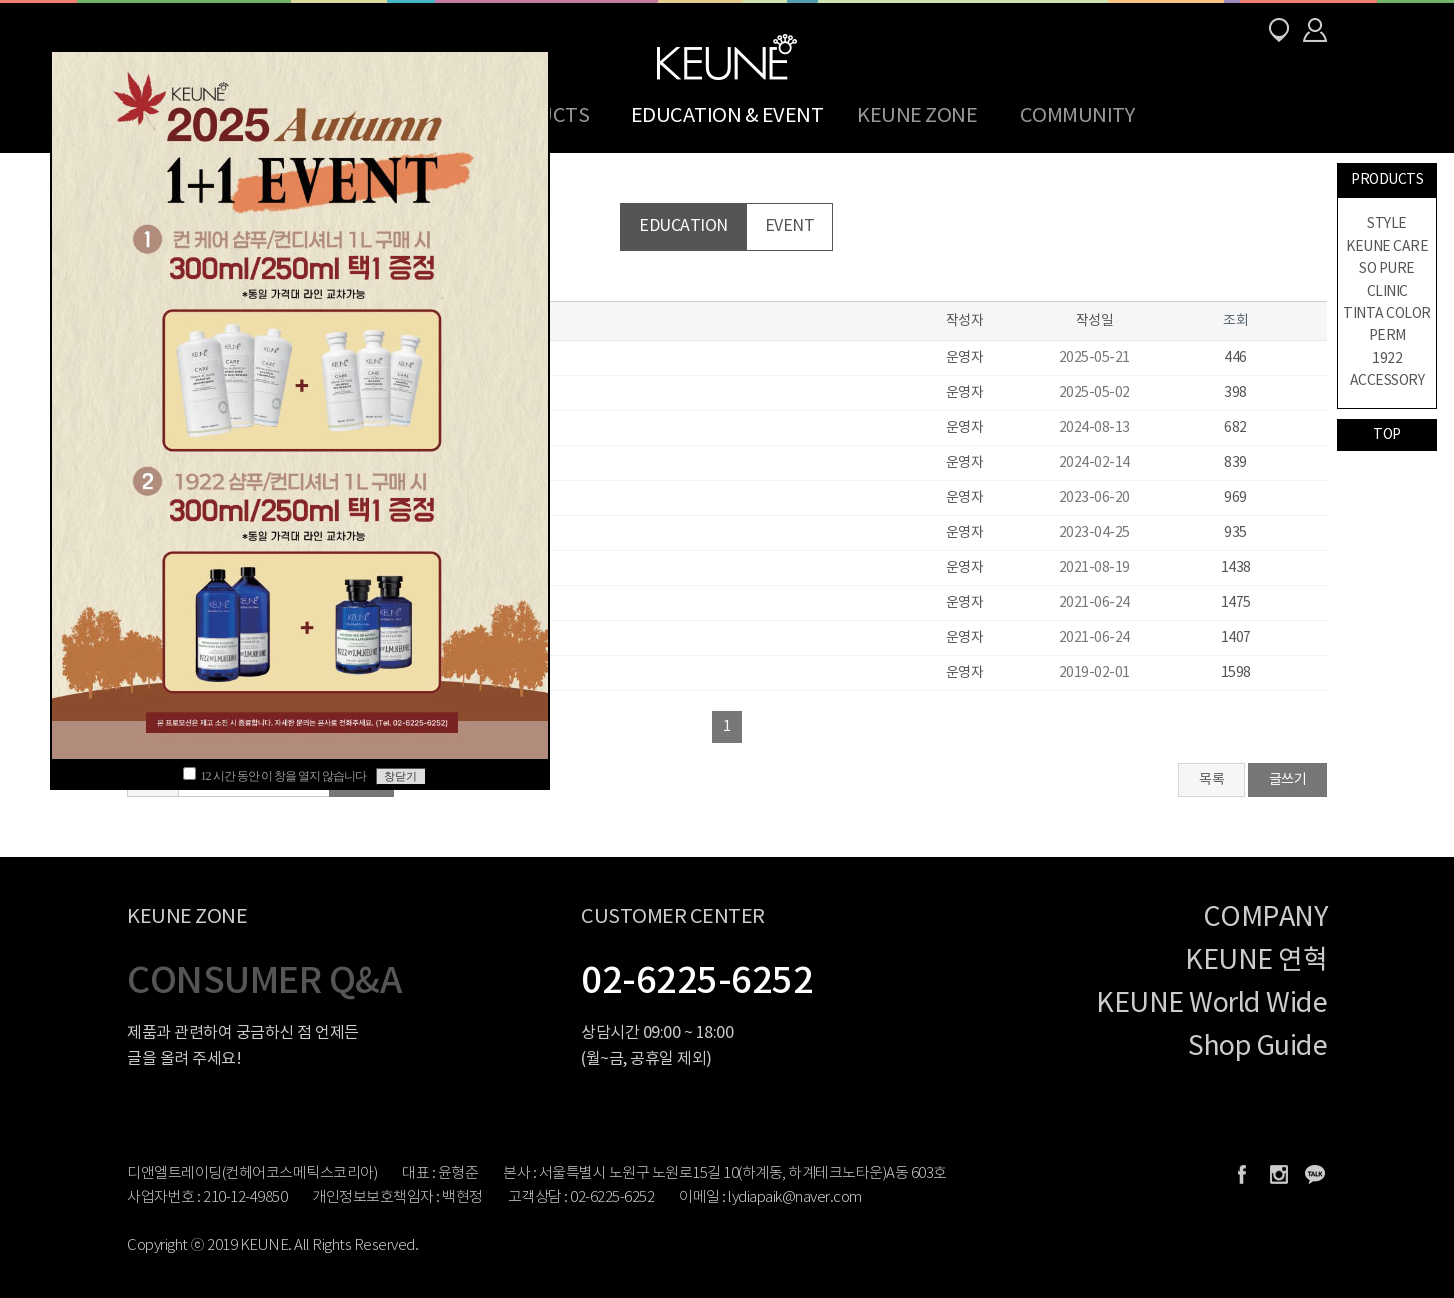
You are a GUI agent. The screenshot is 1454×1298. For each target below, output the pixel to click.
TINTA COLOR (1387, 314)
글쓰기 (1288, 780)
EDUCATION (683, 226)
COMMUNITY (1077, 116)
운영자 (965, 358)
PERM (1387, 336)
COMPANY (1265, 918)
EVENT (790, 226)
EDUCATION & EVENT (727, 116)
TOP (1387, 435)
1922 (1387, 359)
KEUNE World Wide (1211, 1004)
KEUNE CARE (1387, 247)
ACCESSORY (1387, 381)
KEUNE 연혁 (1256, 961)
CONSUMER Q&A (264, 982)
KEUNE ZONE (917, 116)
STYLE (1387, 224)
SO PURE (1387, 269)
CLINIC (1387, 292)
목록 (1211, 780)
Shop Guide (1257, 1047)
